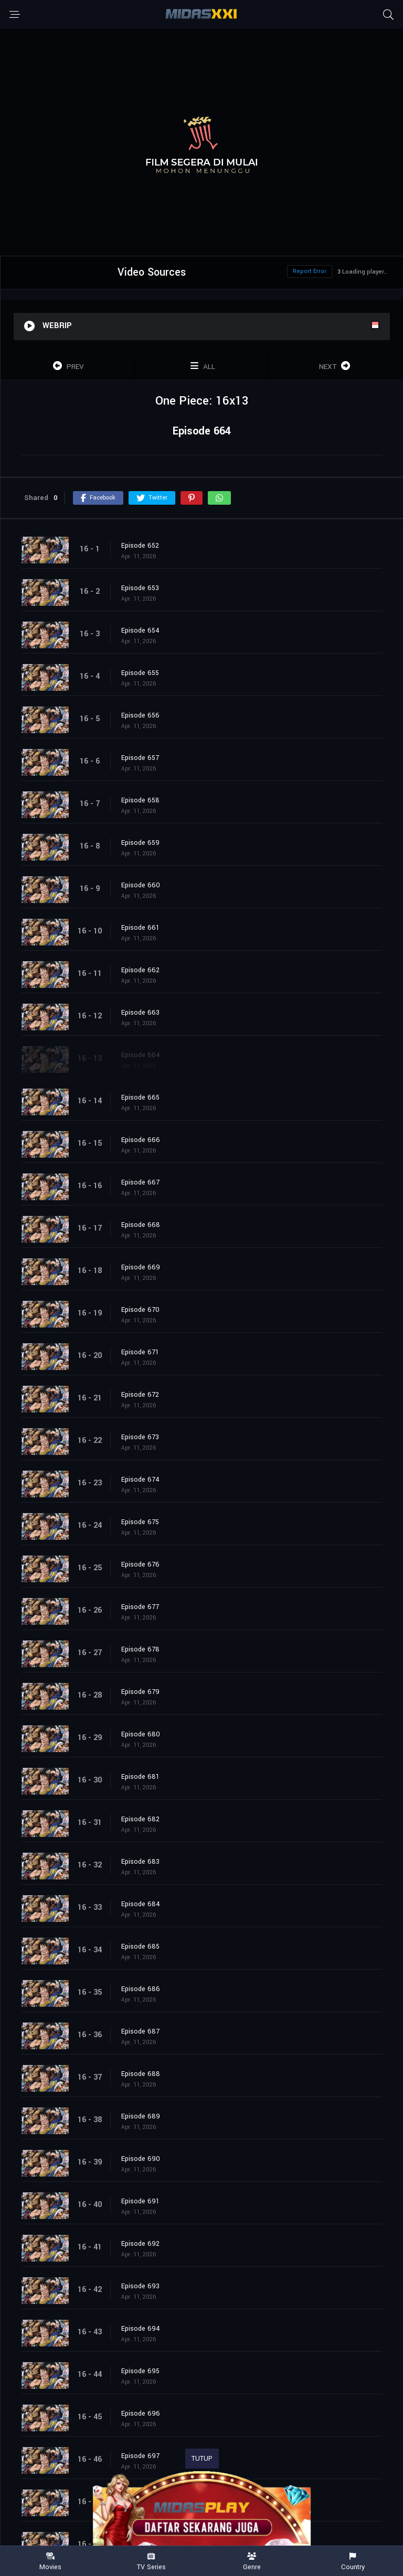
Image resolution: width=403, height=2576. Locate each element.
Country (352, 2561)
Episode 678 (140, 1649)
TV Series (151, 2561)
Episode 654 (140, 630)
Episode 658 (140, 800)
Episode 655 (140, 673)
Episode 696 (140, 2413)
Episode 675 (140, 1522)
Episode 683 (140, 1861)
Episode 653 (140, 588)
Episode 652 (140, 545)
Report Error (309, 271)
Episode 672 (140, 1394)
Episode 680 (140, 1734)
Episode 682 (140, 1819)
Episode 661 (140, 927)
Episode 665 (140, 1097)
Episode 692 (140, 2243)
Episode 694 (140, 2328)
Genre (252, 2561)
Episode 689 (140, 2116)
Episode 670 (140, 1309)
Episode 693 (140, 2286)
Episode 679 (140, 1692)
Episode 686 (140, 1989)
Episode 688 (140, 2074)
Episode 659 (140, 842)
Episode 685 (140, 1946)
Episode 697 (140, 2456)
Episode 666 (140, 1140)
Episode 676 (140, 1564)
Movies (50, 2561)
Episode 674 (140, 1479)
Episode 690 (140, 2159)
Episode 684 (140, 1904)
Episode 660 (140, 885)
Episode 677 (140, 1607)
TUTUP (202, 2458)
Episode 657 (140, 758)
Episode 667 (140, 1182)
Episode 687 (140, 2031)
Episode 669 (140, 1267)
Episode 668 (140, 1225)
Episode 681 (140, 1776)
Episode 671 (140, 1352)
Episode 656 (140, 715)
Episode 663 (140, 1012)
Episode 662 (140, 970)
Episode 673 (140, 1437)
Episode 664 (140, 1055)
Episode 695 (140, 2371)
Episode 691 (140, 2201)
